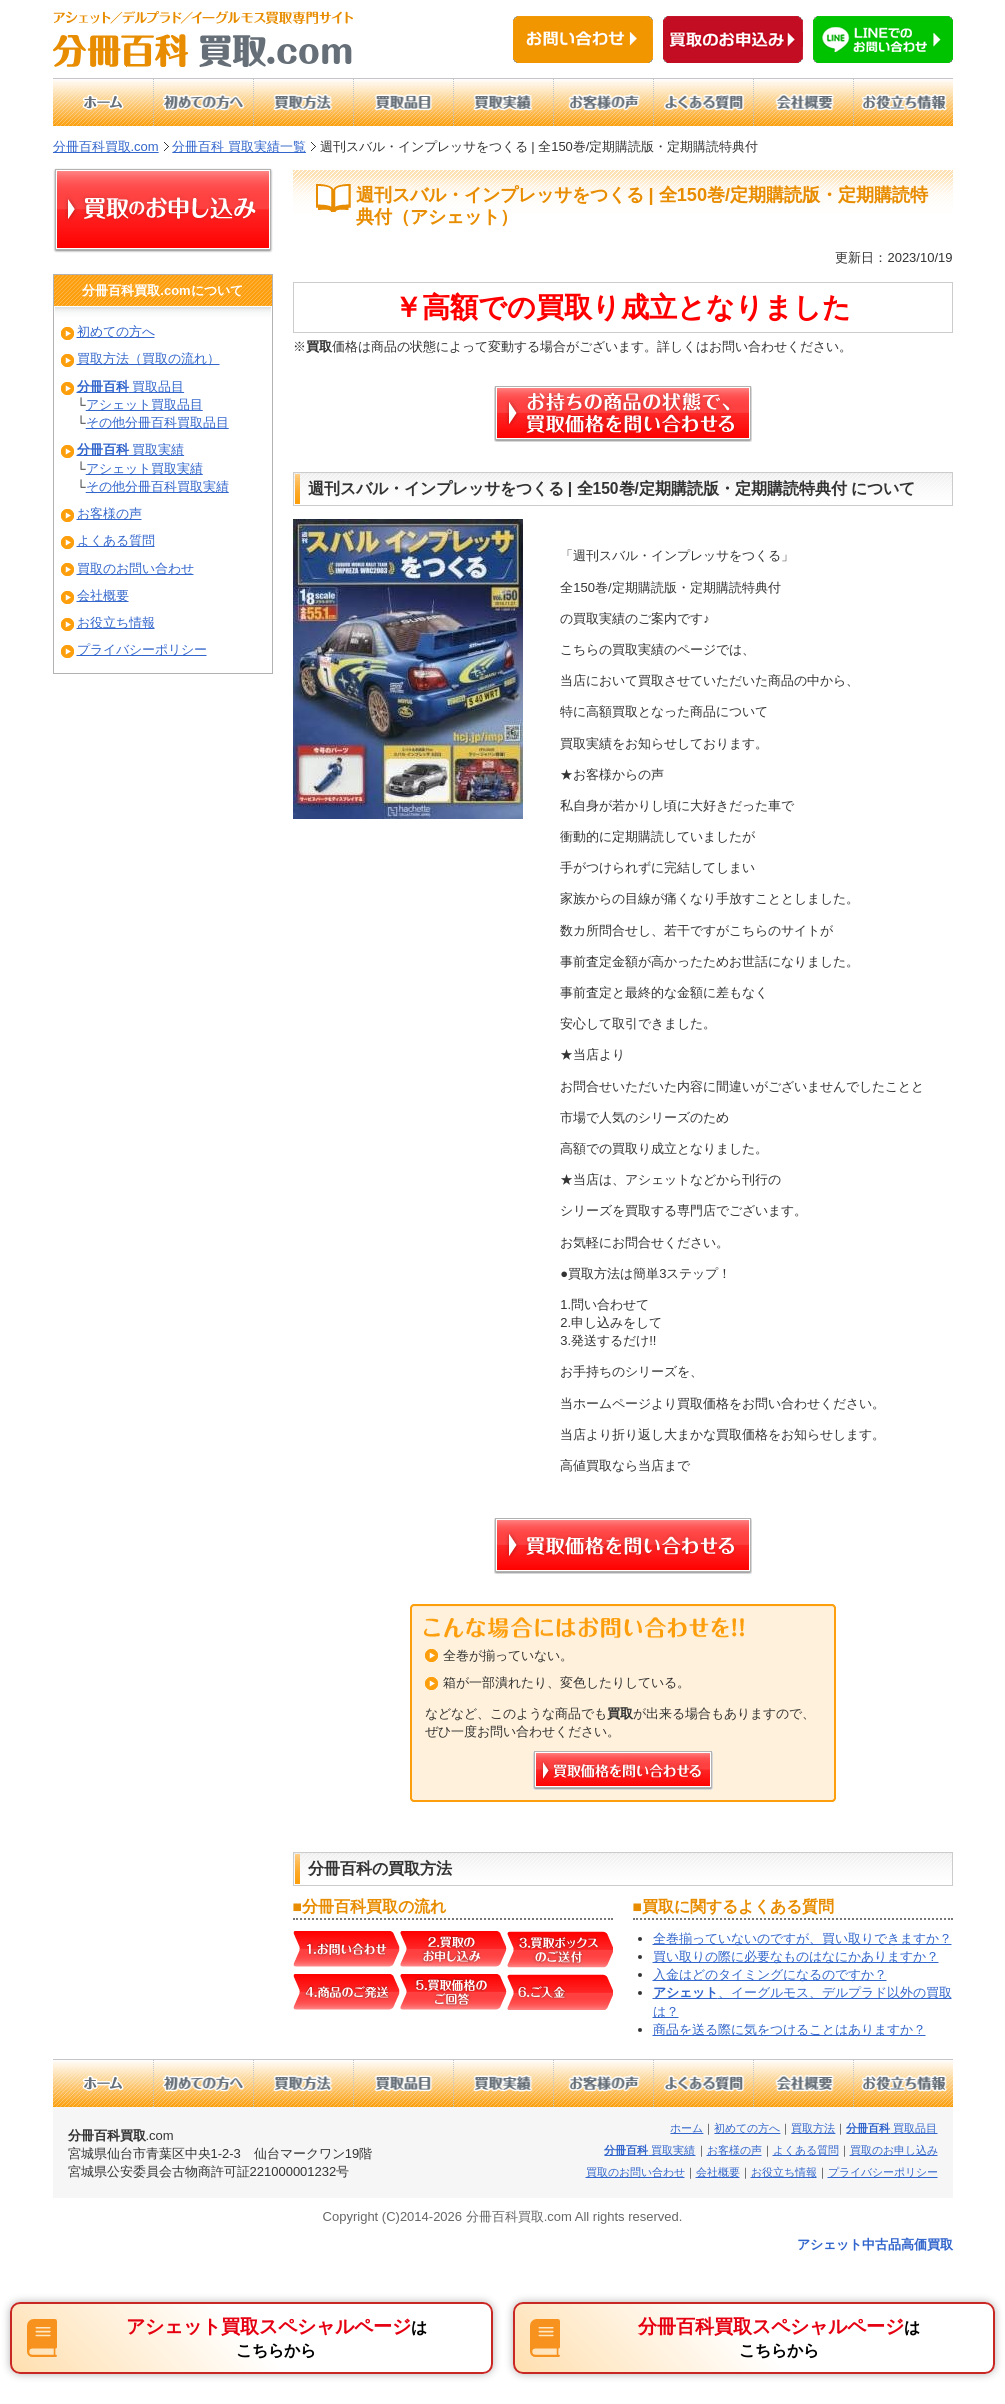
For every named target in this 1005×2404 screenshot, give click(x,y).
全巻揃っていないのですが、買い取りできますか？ (802, 1938)
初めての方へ (116, 331)
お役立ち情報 (116, 622)
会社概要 (103, 595)
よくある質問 (116, 540)
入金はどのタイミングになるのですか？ (770, 1974)
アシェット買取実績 (144, 468)
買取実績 (131, 449)
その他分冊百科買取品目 (157, 422)
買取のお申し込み (894, 2150)
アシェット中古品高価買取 (875, 2244)
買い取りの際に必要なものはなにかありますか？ (796, 1956)
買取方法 (813, 2128)
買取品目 (131, 386)
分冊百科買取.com (106, 146)
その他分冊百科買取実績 (157, 486)
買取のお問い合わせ (135, 568)
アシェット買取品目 (144, 404)
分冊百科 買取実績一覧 (239, 146)
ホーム (686, 2128)
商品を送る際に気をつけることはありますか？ (789, 2029)
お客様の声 (109, 513)
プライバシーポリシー (142, 649)
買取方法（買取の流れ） (148, 358)
